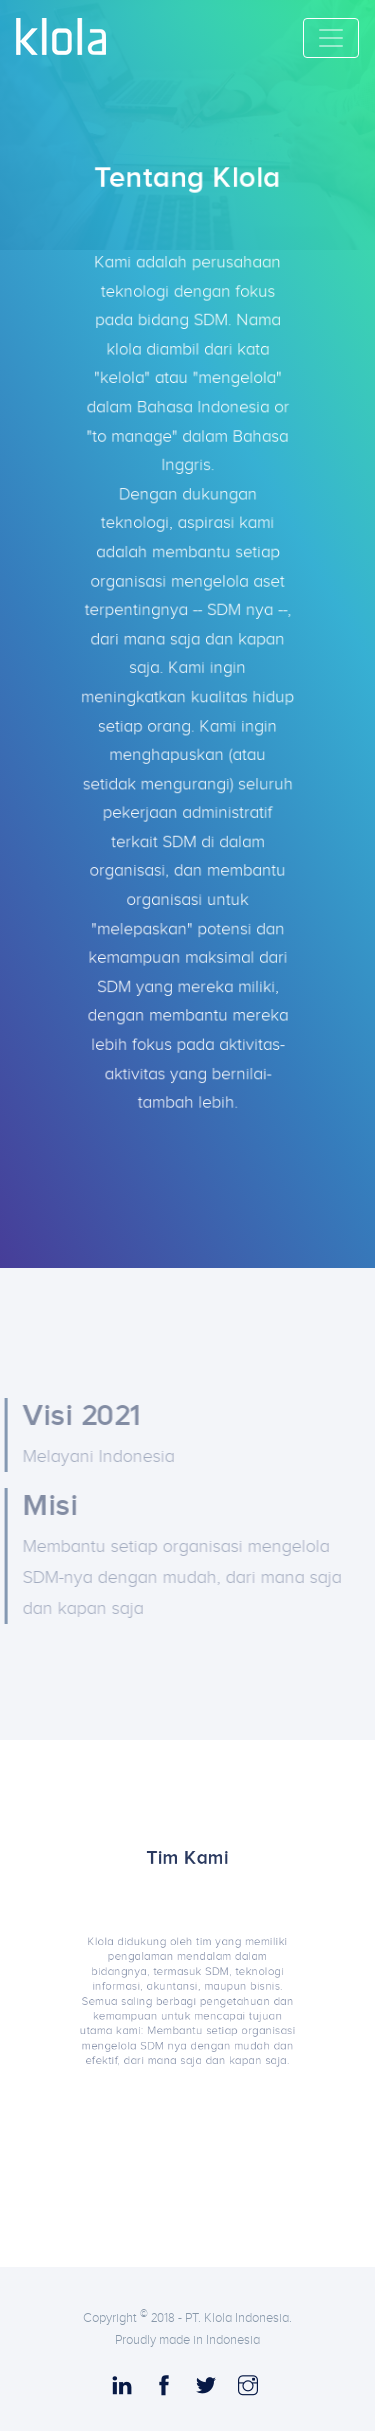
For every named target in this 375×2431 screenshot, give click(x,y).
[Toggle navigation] (331, 38)
